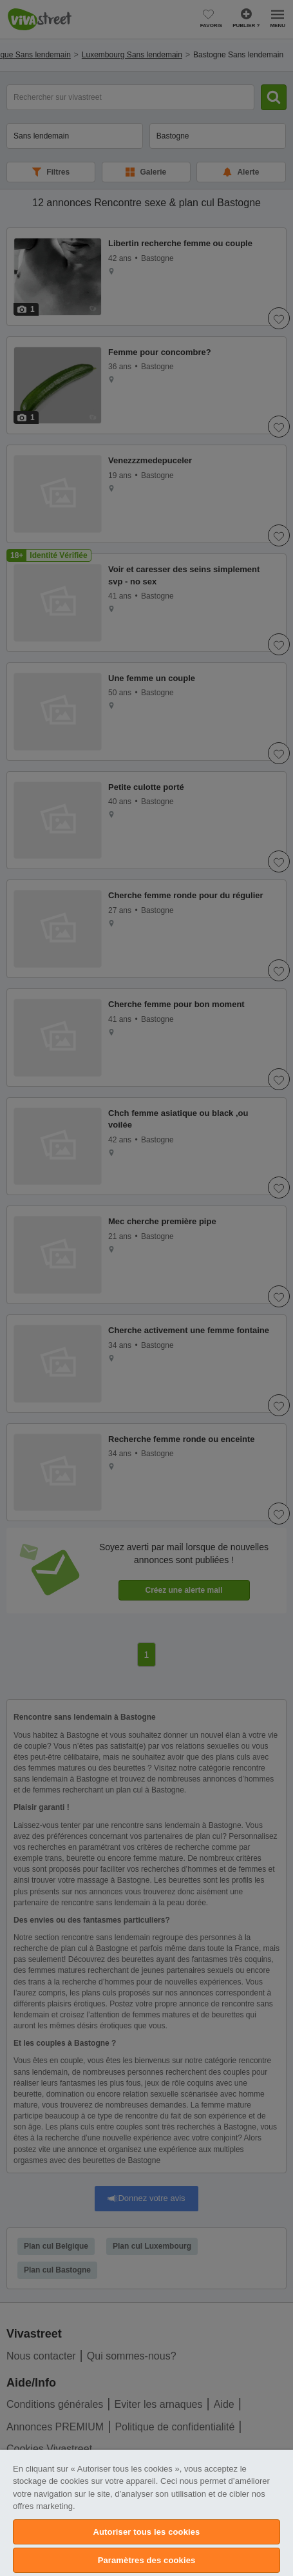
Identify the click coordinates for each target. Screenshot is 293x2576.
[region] (146, 2513)
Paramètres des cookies (147, 2560)
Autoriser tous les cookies (146, 2532)
